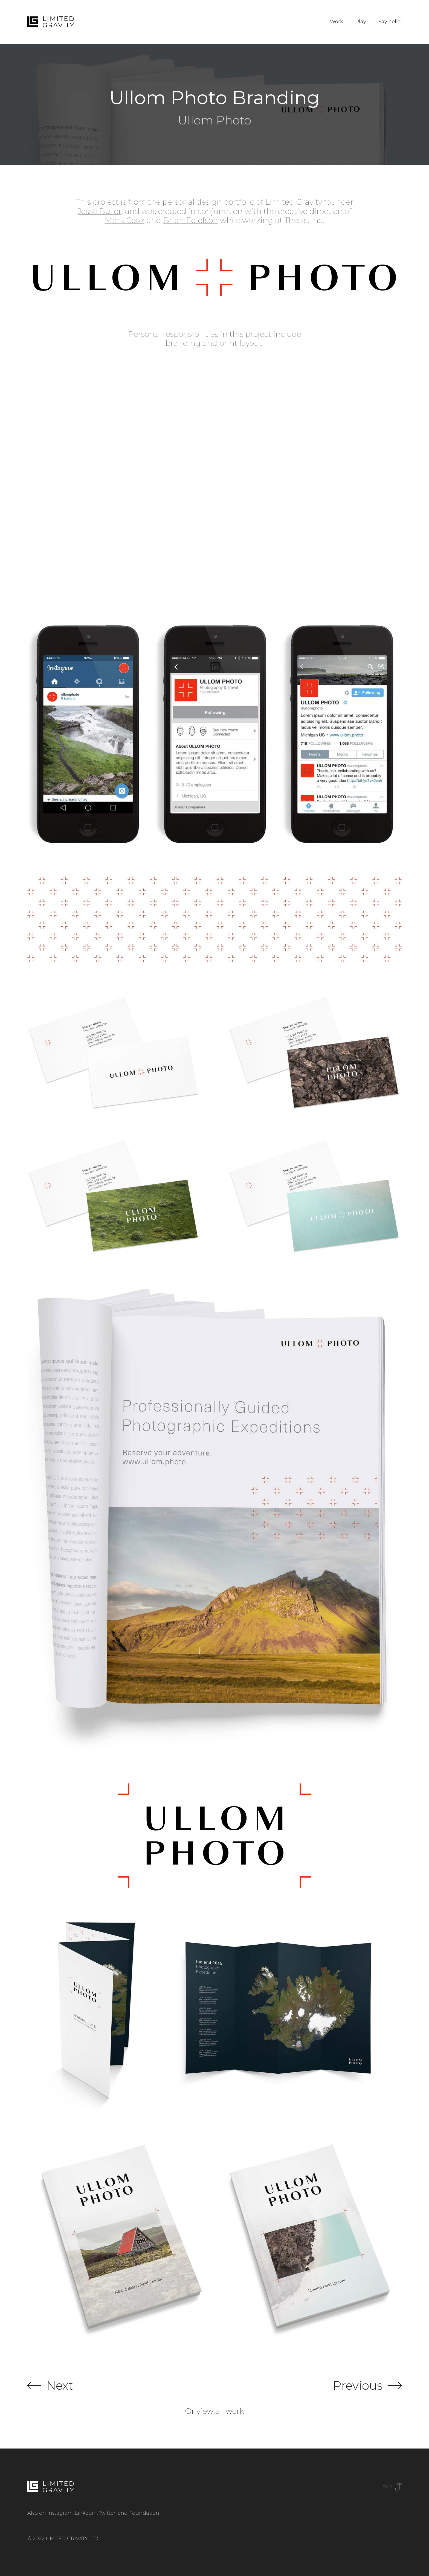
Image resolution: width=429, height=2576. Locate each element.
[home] (50, 21)
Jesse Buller (99, 211)
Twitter (107, 2513)
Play (360, 22)
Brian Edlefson (190, 220)
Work (336, 22)
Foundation (144, 2513)
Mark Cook (124, 220)
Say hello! (390, 22)
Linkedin (86, 2513)
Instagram (60, 2513)
